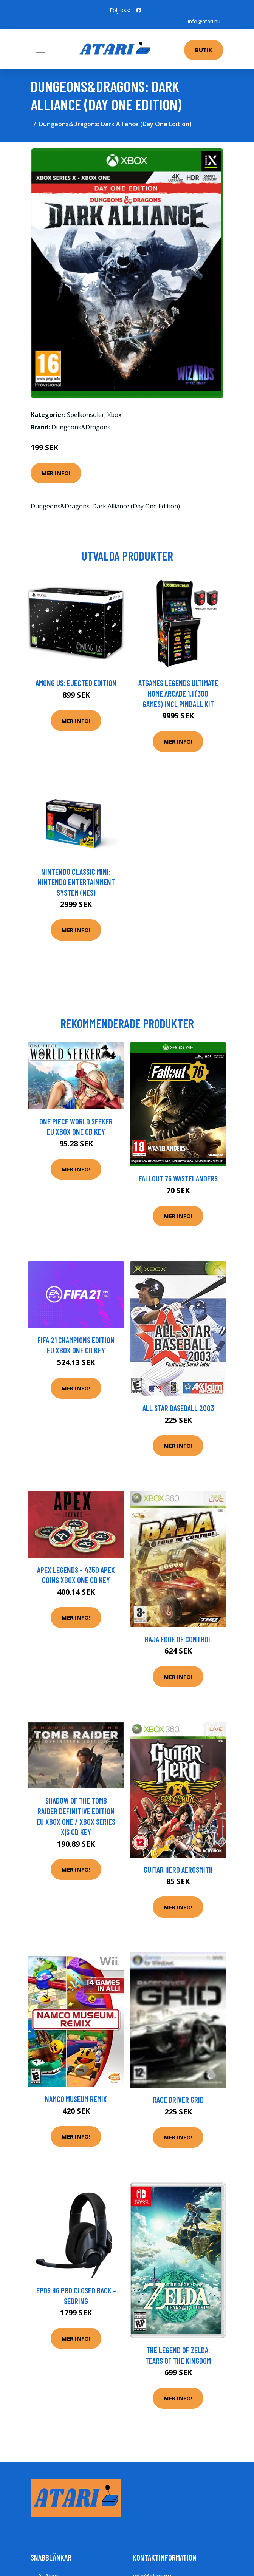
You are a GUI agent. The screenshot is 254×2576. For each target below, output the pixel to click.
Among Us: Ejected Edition (76, 682)
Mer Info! (56, 473)
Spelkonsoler (85, 415)
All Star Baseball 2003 (178, 1408)
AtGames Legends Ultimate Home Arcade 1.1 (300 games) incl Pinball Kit (178, 693)
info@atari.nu (204, 21)
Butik (203, 50)
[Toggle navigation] (41, 49)
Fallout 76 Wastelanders (178, 1178)
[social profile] (138, 10)
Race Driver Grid (178, 2099)
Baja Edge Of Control (178, 1639)
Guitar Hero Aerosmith (178, 1869)
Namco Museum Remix (76, 2098)
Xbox (114, 415)
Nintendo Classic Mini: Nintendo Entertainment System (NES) (76, 882)
